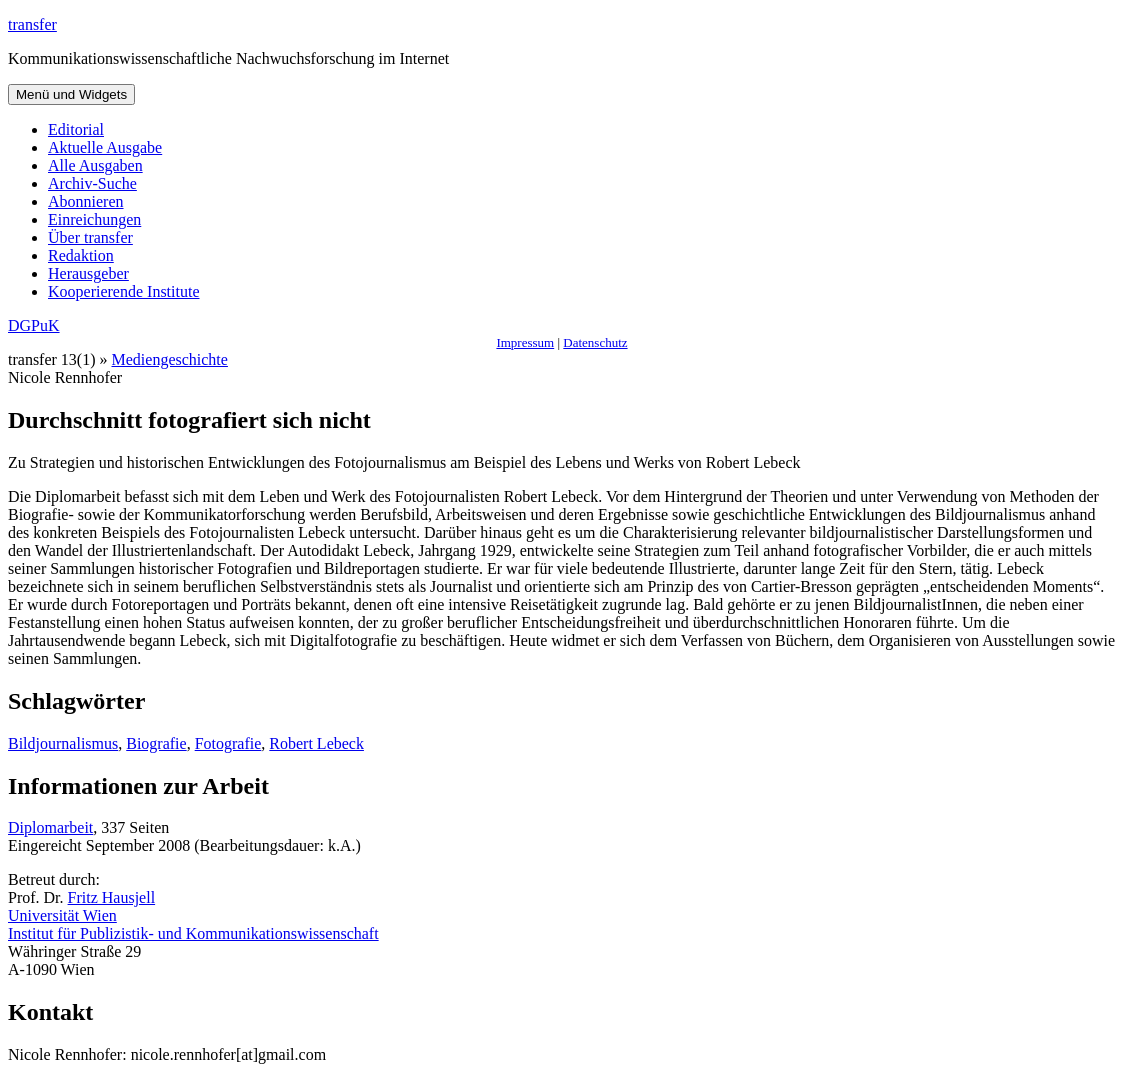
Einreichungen (94, 219)
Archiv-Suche (92, 183)
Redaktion (81, 255)
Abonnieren (86, 201)
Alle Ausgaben (95, 165)
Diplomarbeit (50, 827)
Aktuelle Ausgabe (105, 147)
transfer (32, 24)
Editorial (76, 129)
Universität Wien (62, 915)
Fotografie (228, 743)
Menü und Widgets (71, 94)
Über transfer (90, 237)
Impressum (525, 342)
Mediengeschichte (170, 359)
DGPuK (34, 325)
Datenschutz (595, 342)
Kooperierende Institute (124, 291)
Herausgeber (88, 273)
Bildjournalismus (63, 743)
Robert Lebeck (316, 743)
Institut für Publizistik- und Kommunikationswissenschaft (193, 933)
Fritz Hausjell (112, 897)
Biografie (156, 743)
